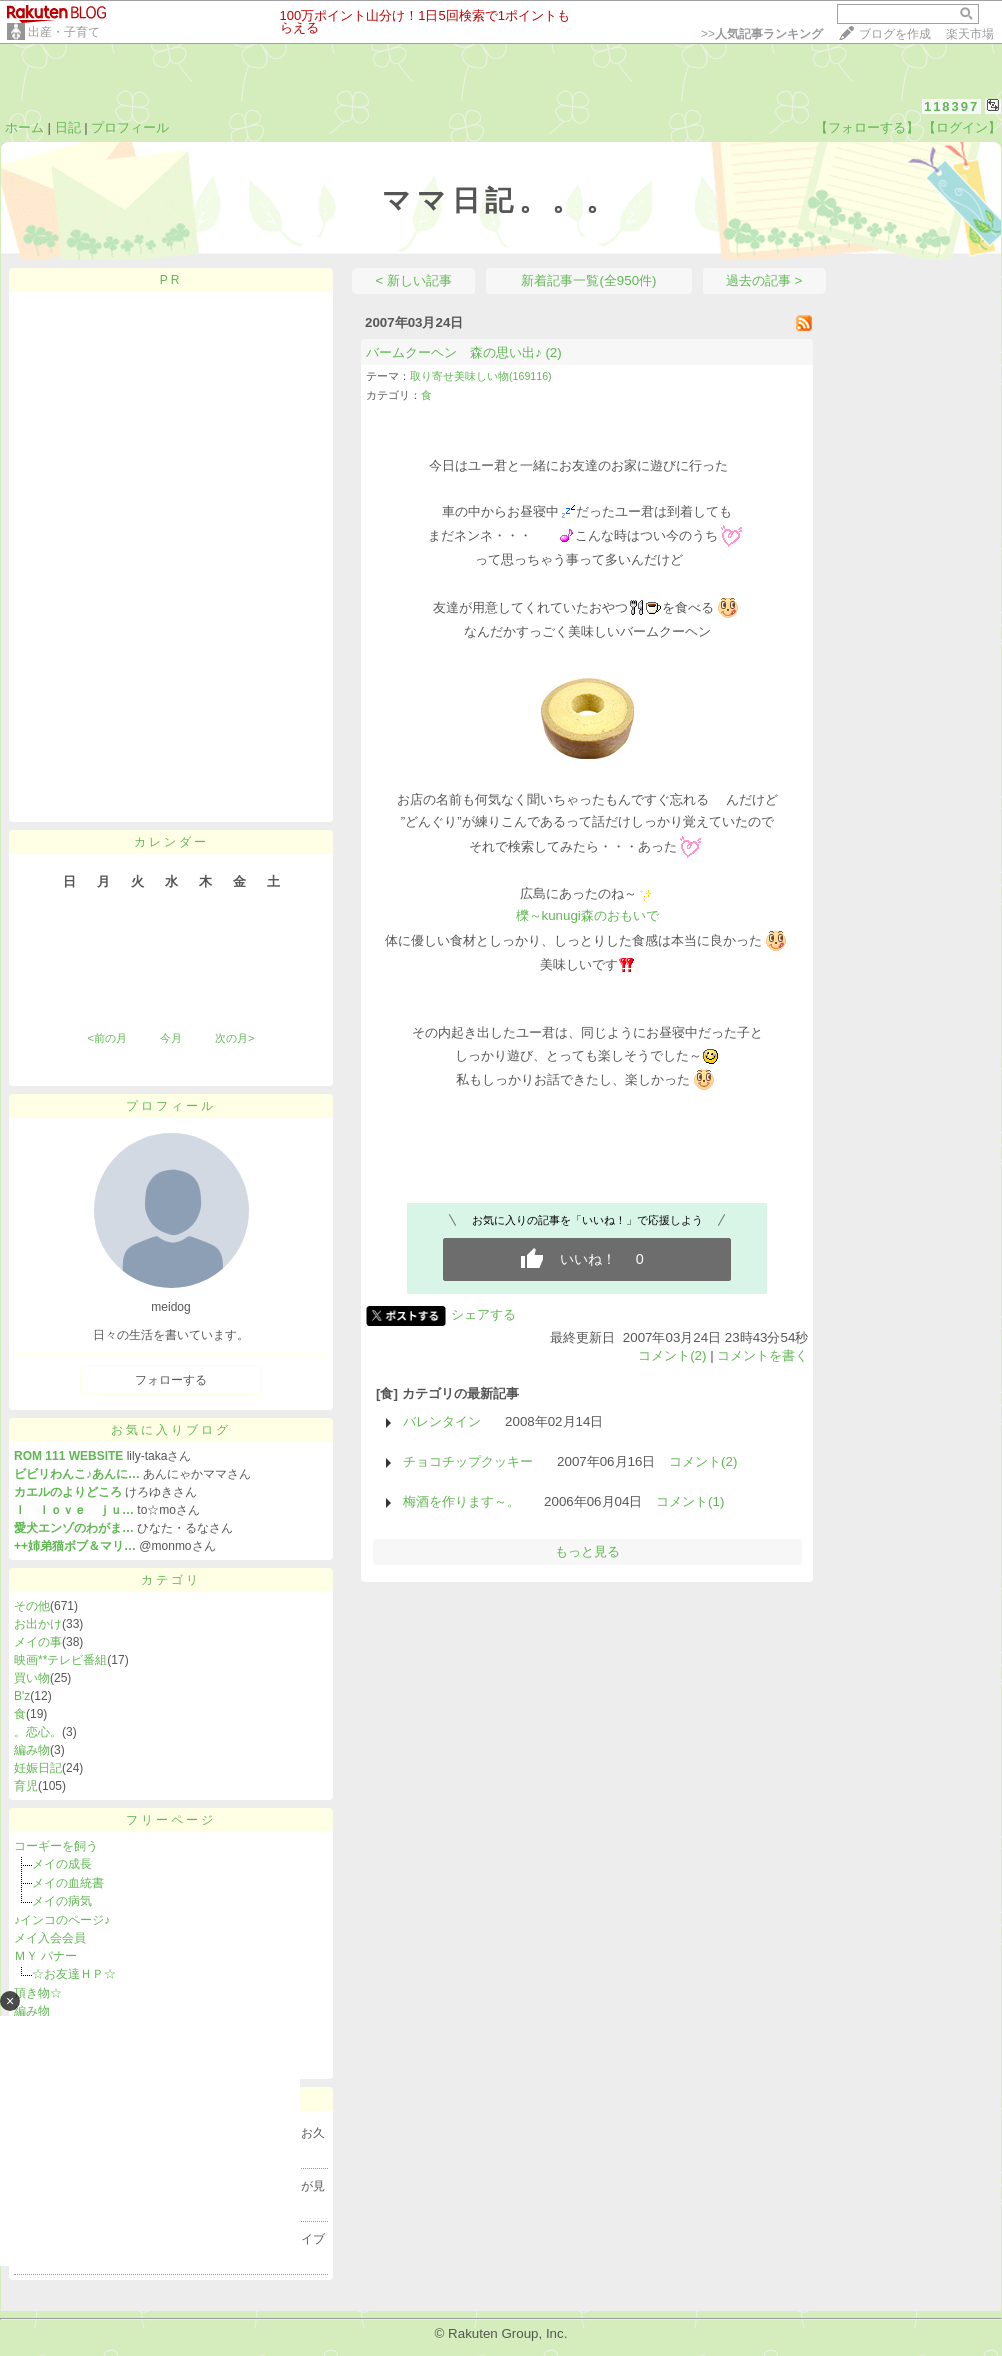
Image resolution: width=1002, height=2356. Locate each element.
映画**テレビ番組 (60, 1660)
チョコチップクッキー (468, 1461)
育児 (26, 1786)
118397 (951, 106)
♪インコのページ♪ (62, 1920)
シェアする (483, 1314)
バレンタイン (442, 1421)
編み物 (32, 1750)
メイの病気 (68, 1901)
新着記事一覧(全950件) (588, 280)
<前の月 (106, 1038)
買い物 (32, 1678)
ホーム (24, 127)
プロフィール (130, 127)
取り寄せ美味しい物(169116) (481, 376)
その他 (32, 1606)
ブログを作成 (895, 34)
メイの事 (38, 1642)
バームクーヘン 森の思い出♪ (454, 352)
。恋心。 (38, 1732)
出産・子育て (64, 32)
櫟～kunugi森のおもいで (587, 915)
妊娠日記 (38, 1768)
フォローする (171, 1380)
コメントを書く (762, 1355)
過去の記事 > (764, 280)
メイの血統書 (68, 1883)
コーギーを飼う (56, 1846)
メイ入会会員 (50, 1938)
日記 (68, 127)
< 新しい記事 (414, 280)
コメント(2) (672, 1355)
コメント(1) (690, 1501)
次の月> (234, 1038)
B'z (22, 1696)
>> (762, 34)
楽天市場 (970, 34)
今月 (171, 1038)
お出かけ (38, 1624)
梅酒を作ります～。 (461, 1501)
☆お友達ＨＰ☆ (74, 1974)
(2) (553, 352)
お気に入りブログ (171, 1430)
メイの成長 (62, 1864)
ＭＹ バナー (45, 1956)
